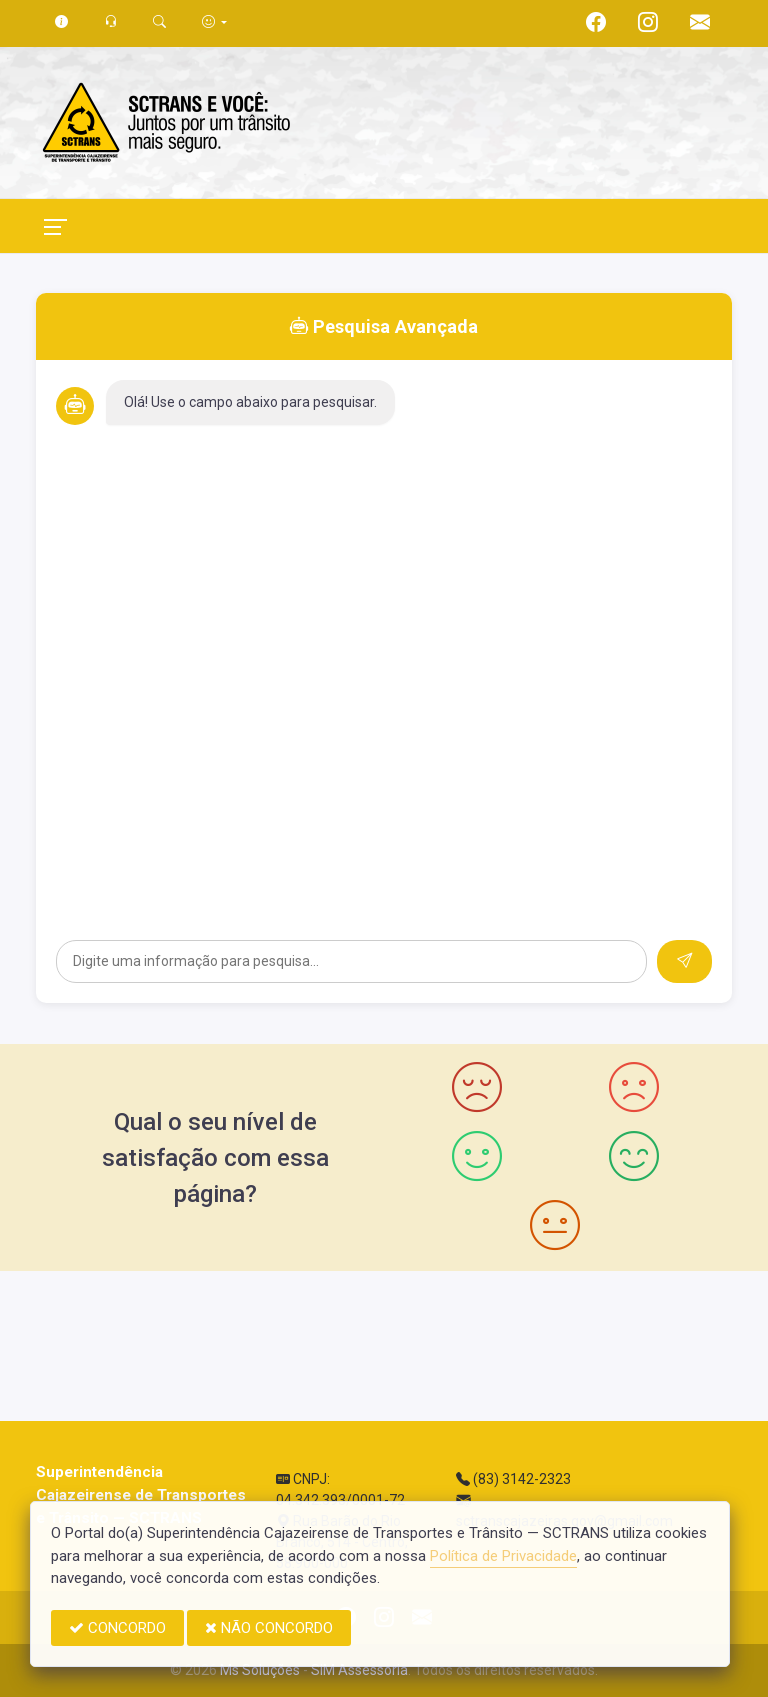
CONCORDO (117, 1628)
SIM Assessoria (359, 1670)
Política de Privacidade (503, 1556)
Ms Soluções (260, 1670)
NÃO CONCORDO (269, 1628)
